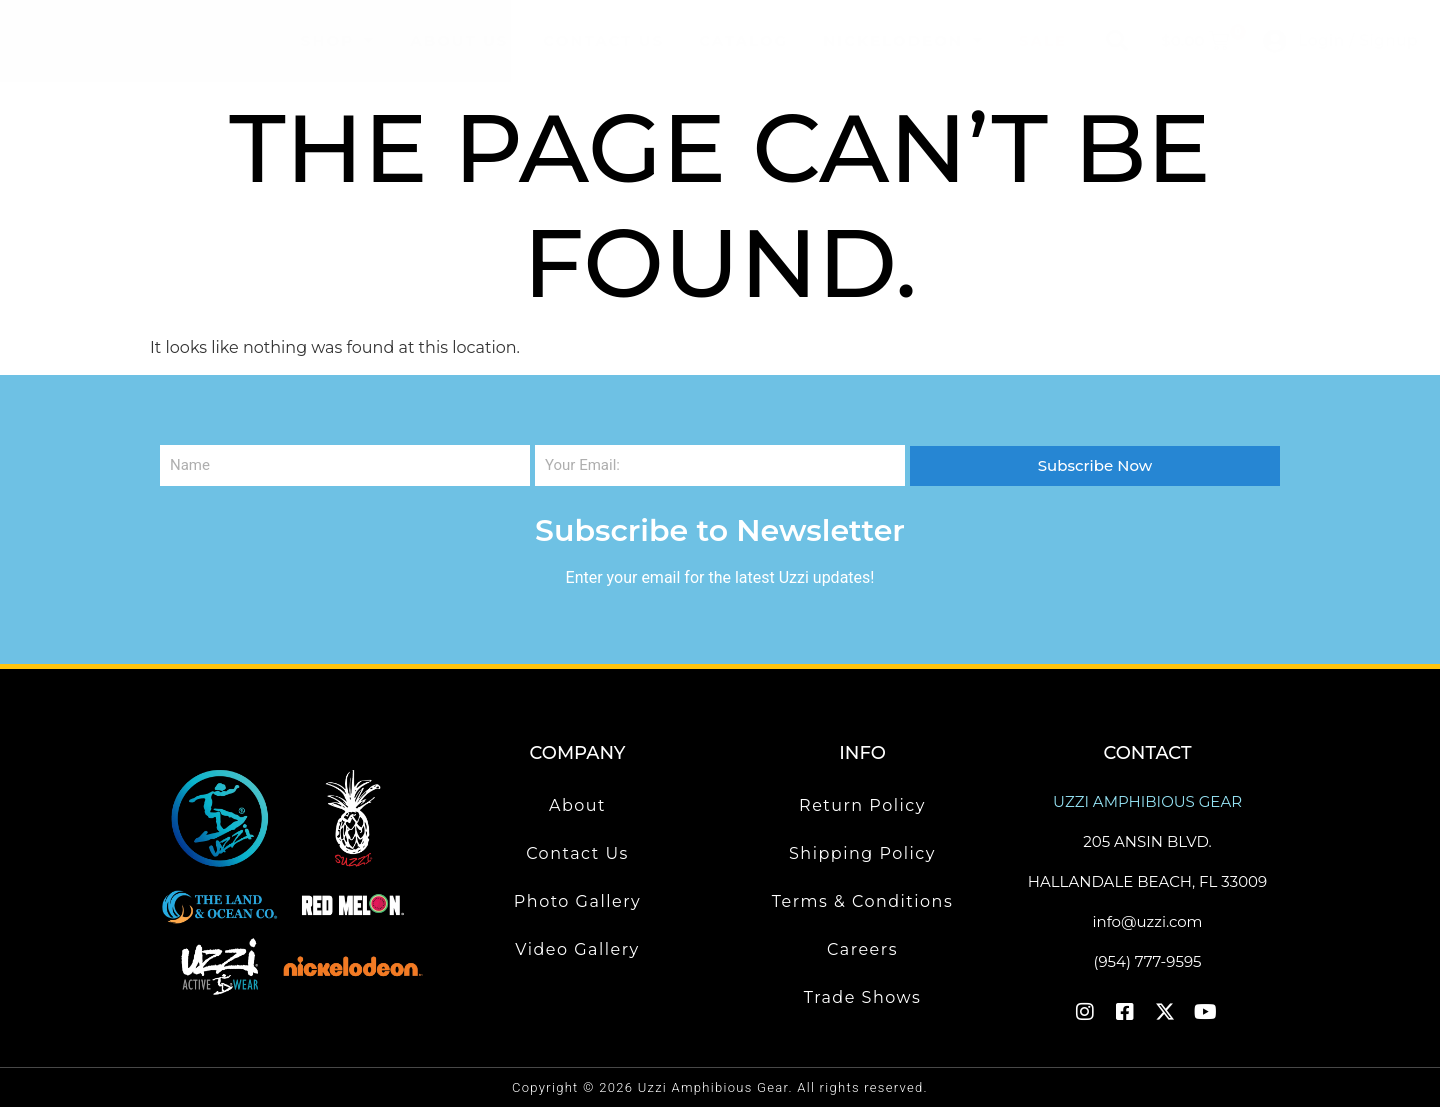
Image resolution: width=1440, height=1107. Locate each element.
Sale (1043, 40)
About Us (459, 40)
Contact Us (603, 40)
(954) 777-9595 (1147, 961)
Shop (338, 40)
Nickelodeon (903, 40)
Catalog (743, 40)
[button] (1117, 41)
